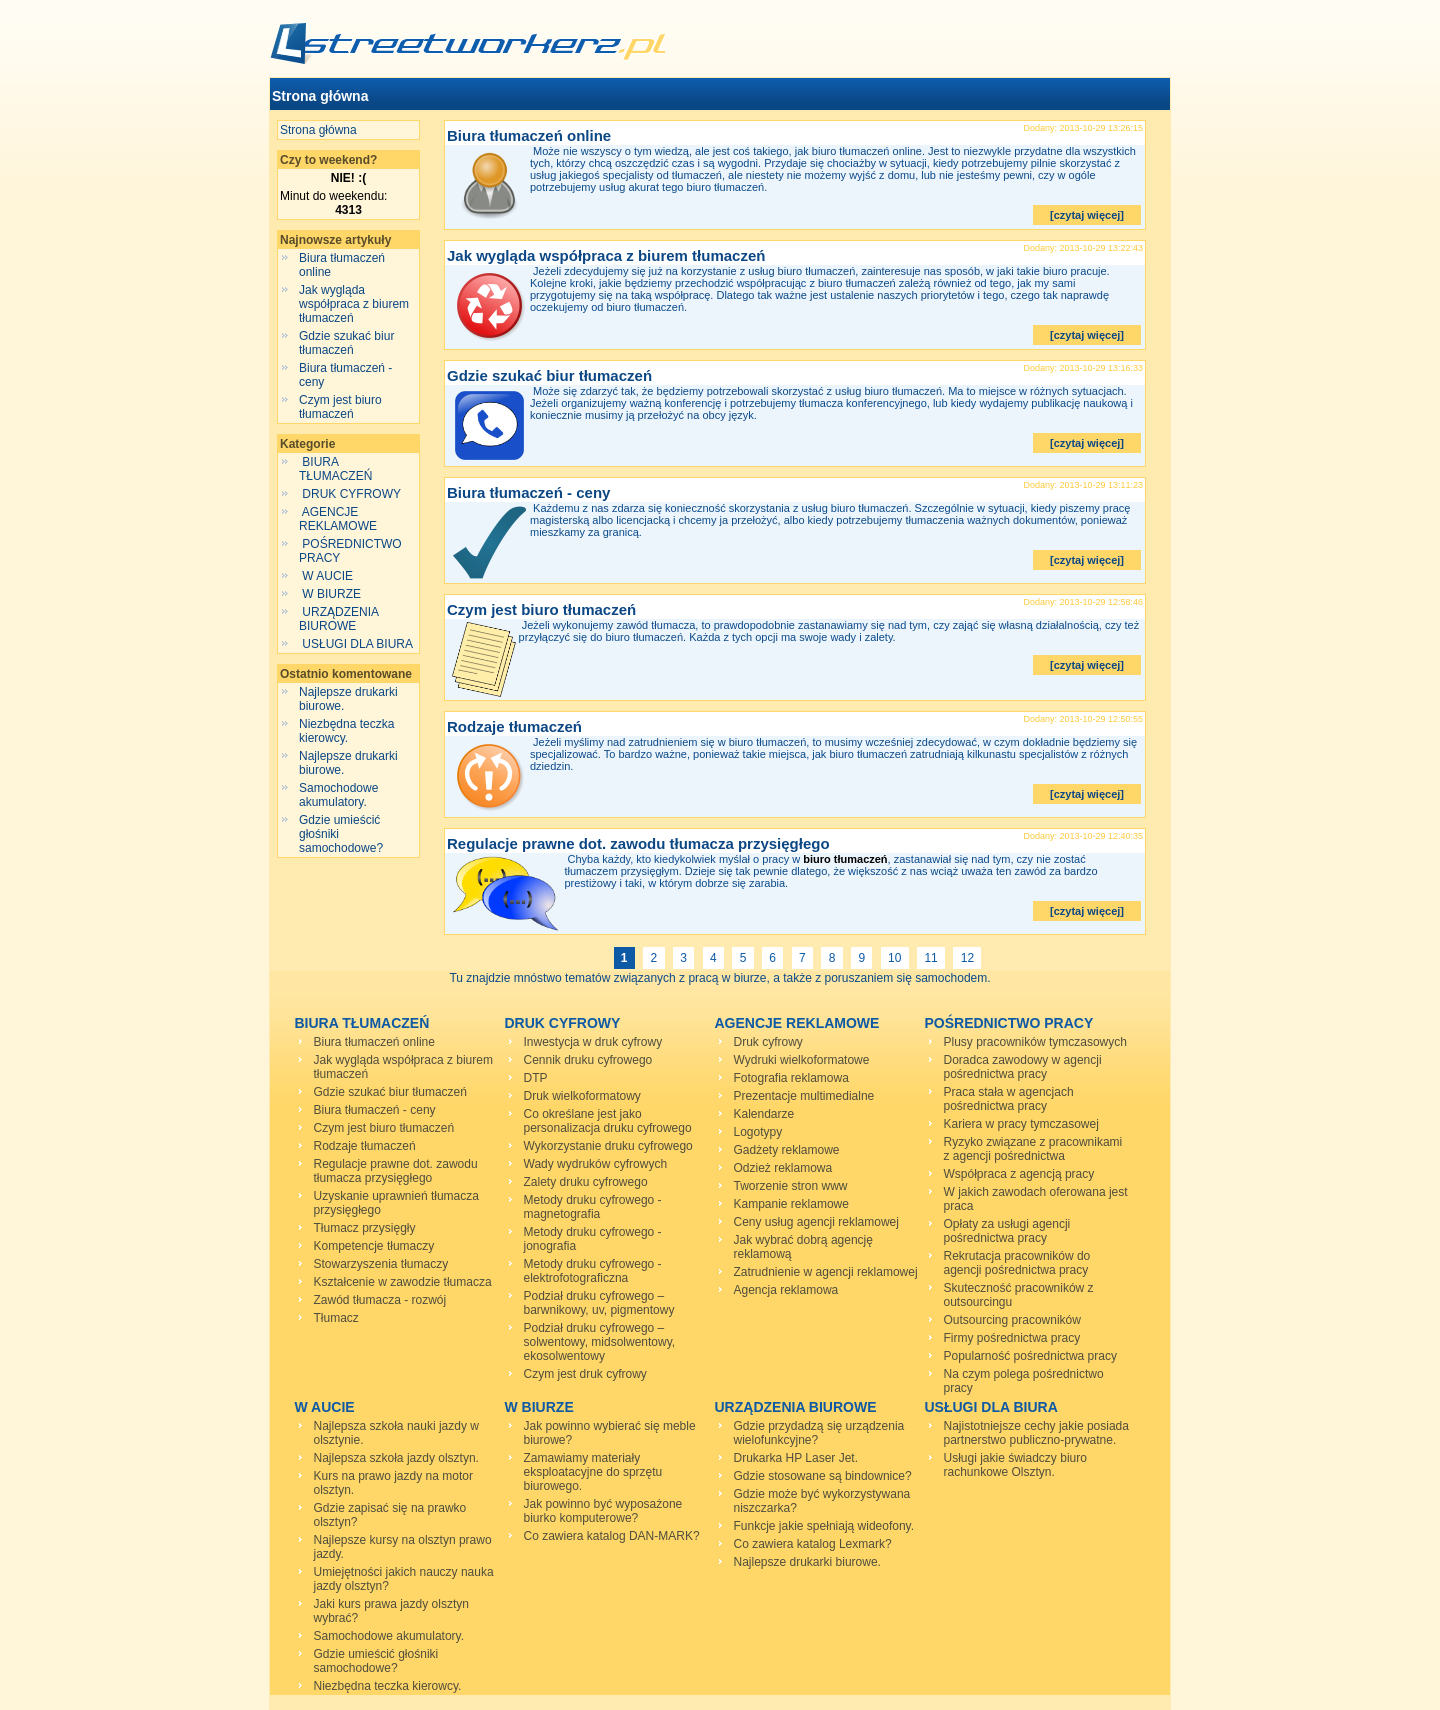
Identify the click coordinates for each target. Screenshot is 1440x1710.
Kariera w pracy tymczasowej (1021, 1124)
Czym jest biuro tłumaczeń (340, 407)
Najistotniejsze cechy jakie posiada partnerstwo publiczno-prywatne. (1036, 1433)
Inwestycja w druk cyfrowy (593, 1042)
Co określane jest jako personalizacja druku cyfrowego (608, 1121)
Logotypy (758, 1132)
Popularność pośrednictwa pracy (1030, 1356)
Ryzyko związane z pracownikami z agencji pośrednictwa (1033, 1149)
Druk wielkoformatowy (582, 1096)
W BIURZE (331, 594)
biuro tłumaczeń (845, 859)
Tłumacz (336, 1318)
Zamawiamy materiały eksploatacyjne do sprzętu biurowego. (593, 1472)
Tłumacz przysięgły (365, 1228)
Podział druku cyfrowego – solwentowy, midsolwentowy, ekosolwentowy (600, 1342)
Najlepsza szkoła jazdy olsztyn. (396, 1458)
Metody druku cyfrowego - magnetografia (593, 1207)
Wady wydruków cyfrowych (596, 1164)
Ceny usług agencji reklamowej (816, 1222)
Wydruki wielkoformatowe (802, 1060)
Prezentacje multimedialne (804, 1096)
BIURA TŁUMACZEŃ (337, 469)
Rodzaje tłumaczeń (514, 726)
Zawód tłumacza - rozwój (380, 1300)
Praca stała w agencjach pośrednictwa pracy (1009, 1099)
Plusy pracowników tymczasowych (1035, 1042)
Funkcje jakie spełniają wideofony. (824, 1526)
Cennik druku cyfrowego (588, 1060)
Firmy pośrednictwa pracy (1012, 1338)
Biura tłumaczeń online (529, 135)
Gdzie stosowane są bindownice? (823, 1476)
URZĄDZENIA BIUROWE (338, 619)
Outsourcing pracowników (1012, 1320)
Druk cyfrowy (768, 1042)
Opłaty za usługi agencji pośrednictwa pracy (1007, 1231)
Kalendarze (764, 1114)
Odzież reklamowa (783, 1168)
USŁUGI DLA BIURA (357, 644)
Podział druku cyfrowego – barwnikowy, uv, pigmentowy (599, 1303)
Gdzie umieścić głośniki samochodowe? (376, 1661)
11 (931, 958)
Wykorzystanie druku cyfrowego (608, 1146)
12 (967, 958)
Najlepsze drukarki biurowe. (807, 1562)
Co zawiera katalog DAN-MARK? (612, 1536)
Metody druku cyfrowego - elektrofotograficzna (593, 1271)
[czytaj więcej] (1087, 215)
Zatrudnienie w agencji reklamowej (826, 1272)
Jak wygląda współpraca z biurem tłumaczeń (354, 304)
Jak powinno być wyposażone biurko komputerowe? (603, 1511)
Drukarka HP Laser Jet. (796, 1458)
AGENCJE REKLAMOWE (339, 519)
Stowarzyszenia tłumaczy (381, 1264)
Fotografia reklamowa (791, 1078)
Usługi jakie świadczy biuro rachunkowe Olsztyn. (1015, 1465)
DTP (536, 1078)
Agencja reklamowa (786, 1290)
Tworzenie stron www (791, 1186)
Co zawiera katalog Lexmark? (813, 1544)
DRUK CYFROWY (351, 494)
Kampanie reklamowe (791, 1204)
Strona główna (320, 96)
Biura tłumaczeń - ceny (528, 492)
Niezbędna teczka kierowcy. (346, 731)
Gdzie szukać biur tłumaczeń (346, 343)
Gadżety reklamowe (787, 1150)
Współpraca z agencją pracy (1019, 1174)
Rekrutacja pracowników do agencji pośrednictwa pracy (1017, 1263)
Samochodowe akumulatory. (338, 795)
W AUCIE (327, 576)
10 (895, 958)
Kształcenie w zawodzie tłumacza (403, 1282)
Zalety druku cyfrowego (586, 1182)
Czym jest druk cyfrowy (585, 1374)
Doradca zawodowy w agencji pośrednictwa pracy (1023, 1067)
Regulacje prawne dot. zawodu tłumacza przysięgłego (638, 843)
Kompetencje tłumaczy (374, 1246)
